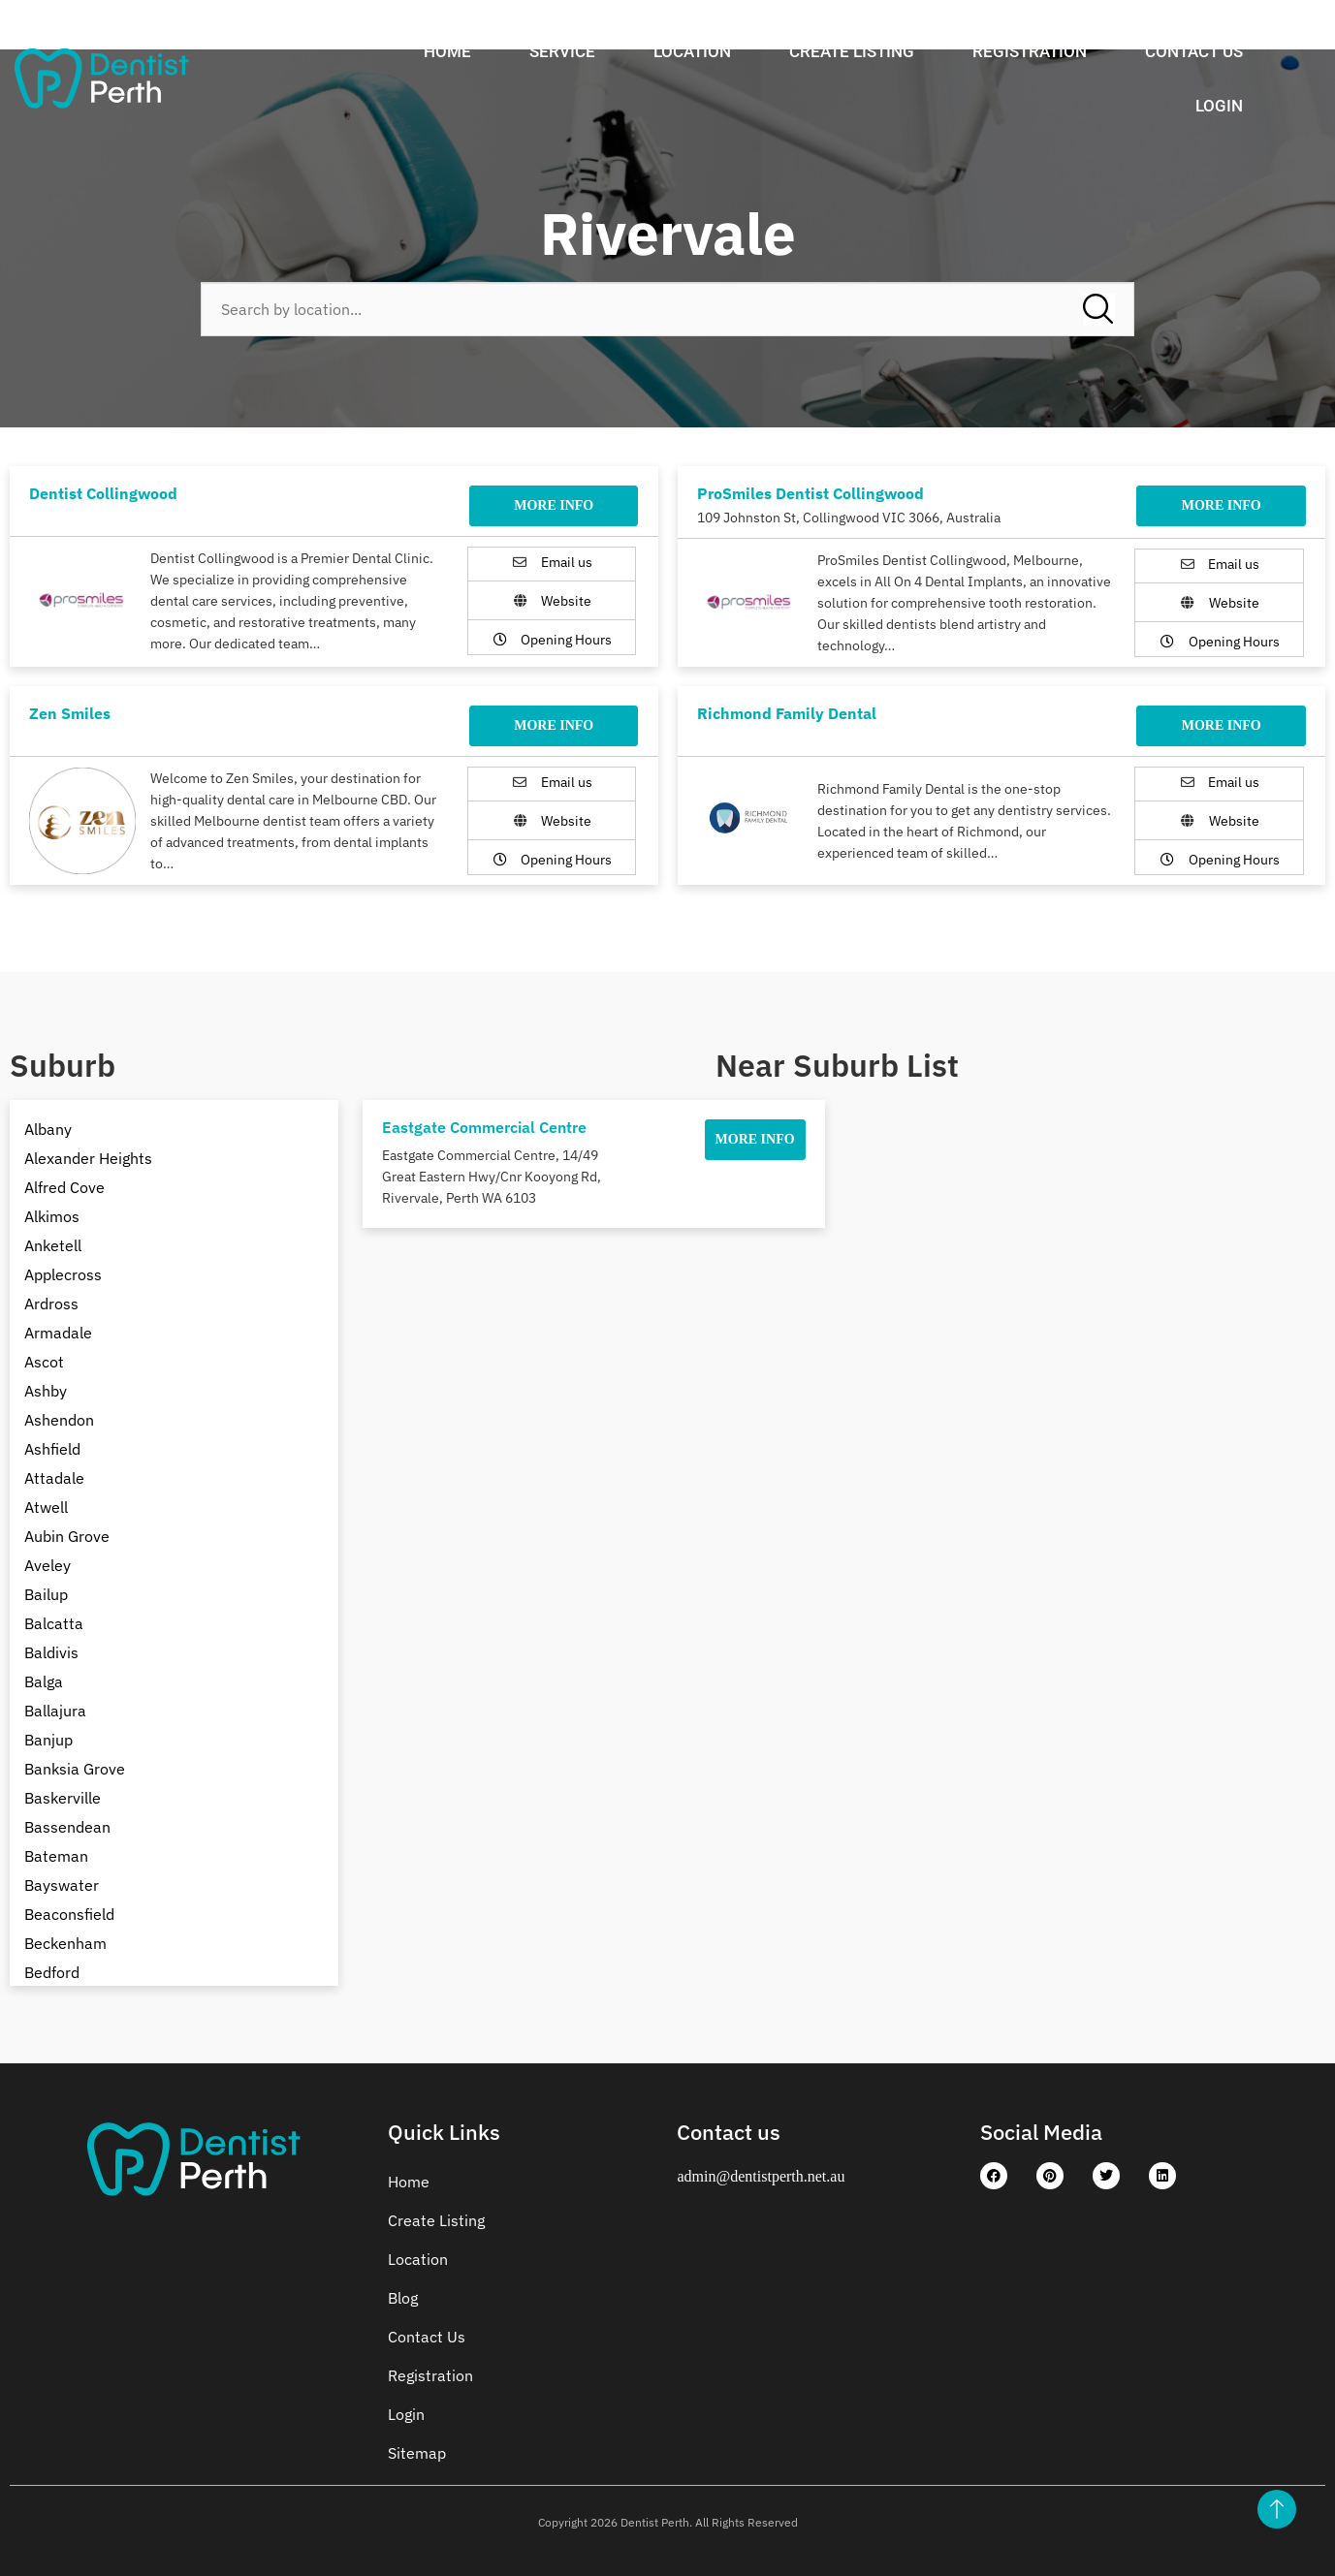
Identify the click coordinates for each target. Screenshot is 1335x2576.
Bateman (56, 1856)
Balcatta (53, 1623)
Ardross (51, 1303)
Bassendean (67, 1827)
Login (1219, 105)
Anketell (52, 1245)
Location (692, 51)
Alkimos (51, 1216)
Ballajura (55, 1710)
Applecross (63, 1274)
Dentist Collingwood (103, 493)
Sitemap (417, 2453)
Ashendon (59, 1419)
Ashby (45, 1390)
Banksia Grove (74, 1768)
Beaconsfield (69, 1914)
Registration (1029, 51)
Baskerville (62, 1797)
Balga (43, 1681)
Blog (403, 2298)
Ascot (44, 1361)
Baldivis (51, 1652)
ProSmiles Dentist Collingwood (810, 493)
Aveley (47, 1565)
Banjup (48, 1739)
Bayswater (61, 1885)
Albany (48, 1129)
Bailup (46, 1594)
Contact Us (1194, 51)
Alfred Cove (64, 1187)
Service (562, 51)
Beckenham (65, 1943)
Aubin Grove (67, 1536)
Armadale (58, 1332)
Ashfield (52, 1449)
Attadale (54, 1478)
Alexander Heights (88, 1158)
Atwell (46, 1507)
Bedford (51, 1972)
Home (447, 51)
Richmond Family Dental (786, 713)
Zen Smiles (70, 713)
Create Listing (851, 51)
